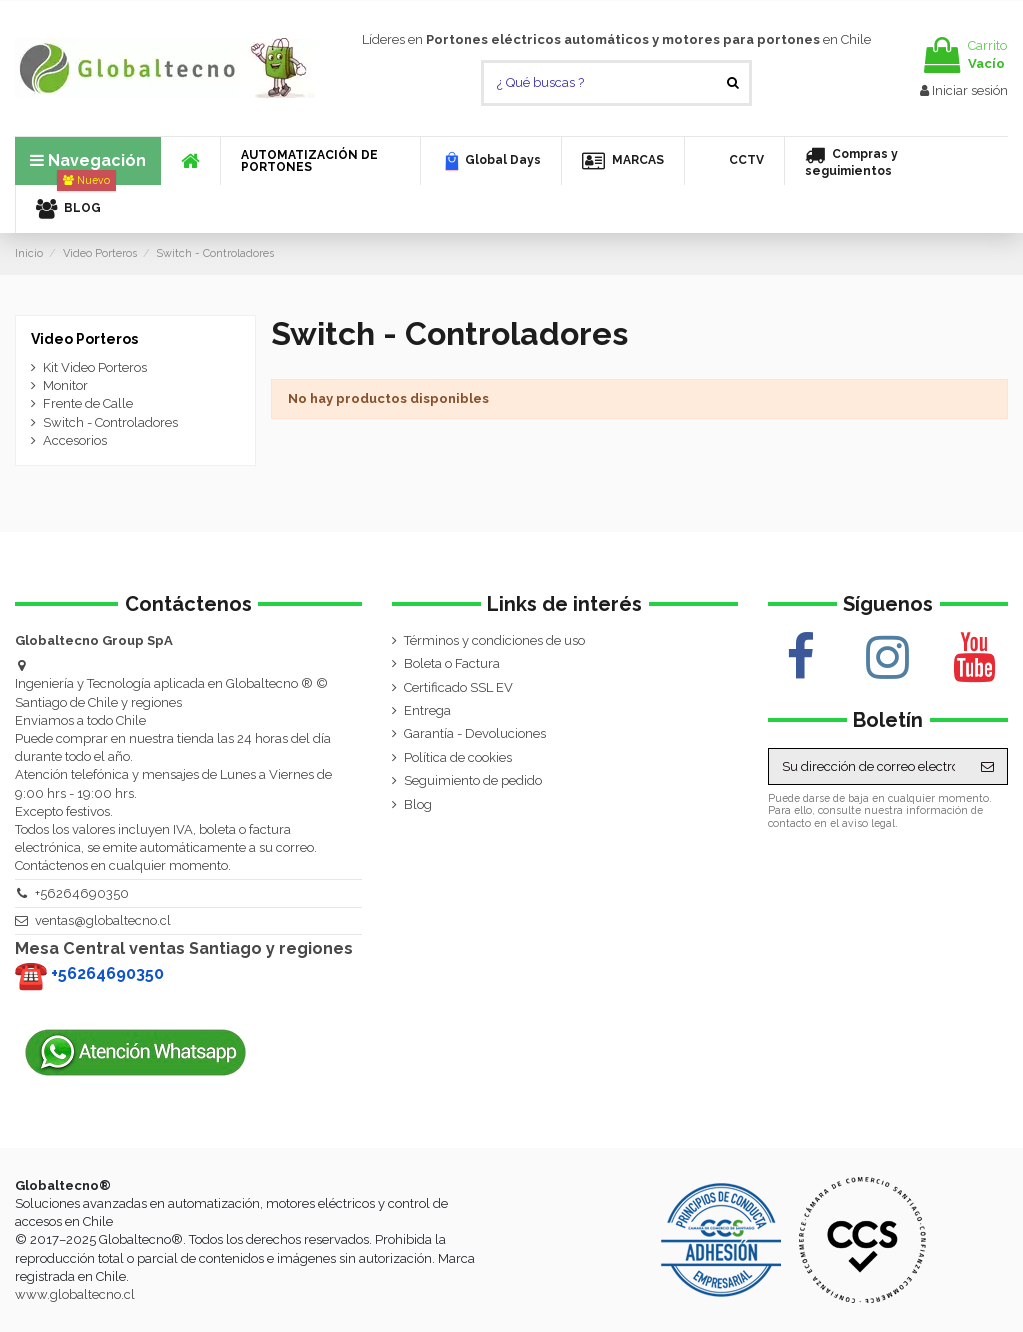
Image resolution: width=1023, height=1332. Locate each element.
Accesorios (75, 440)
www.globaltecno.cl (75, 1294)
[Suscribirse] (987, 766)
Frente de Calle (88, 403)
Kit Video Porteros (95, 367)
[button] (320, 161)
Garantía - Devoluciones (475, 733)
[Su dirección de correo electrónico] (868, 766)
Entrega (427, 710)
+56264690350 (82, 893)
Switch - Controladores (110, 422)
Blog (418, 804)
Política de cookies (458, 757)
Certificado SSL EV (458, 687)
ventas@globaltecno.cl (103, 920)
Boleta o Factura (452, 663)
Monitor (65, 385)
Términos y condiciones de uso (494, 640)
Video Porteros (84, 339)
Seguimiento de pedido (473, 780)
